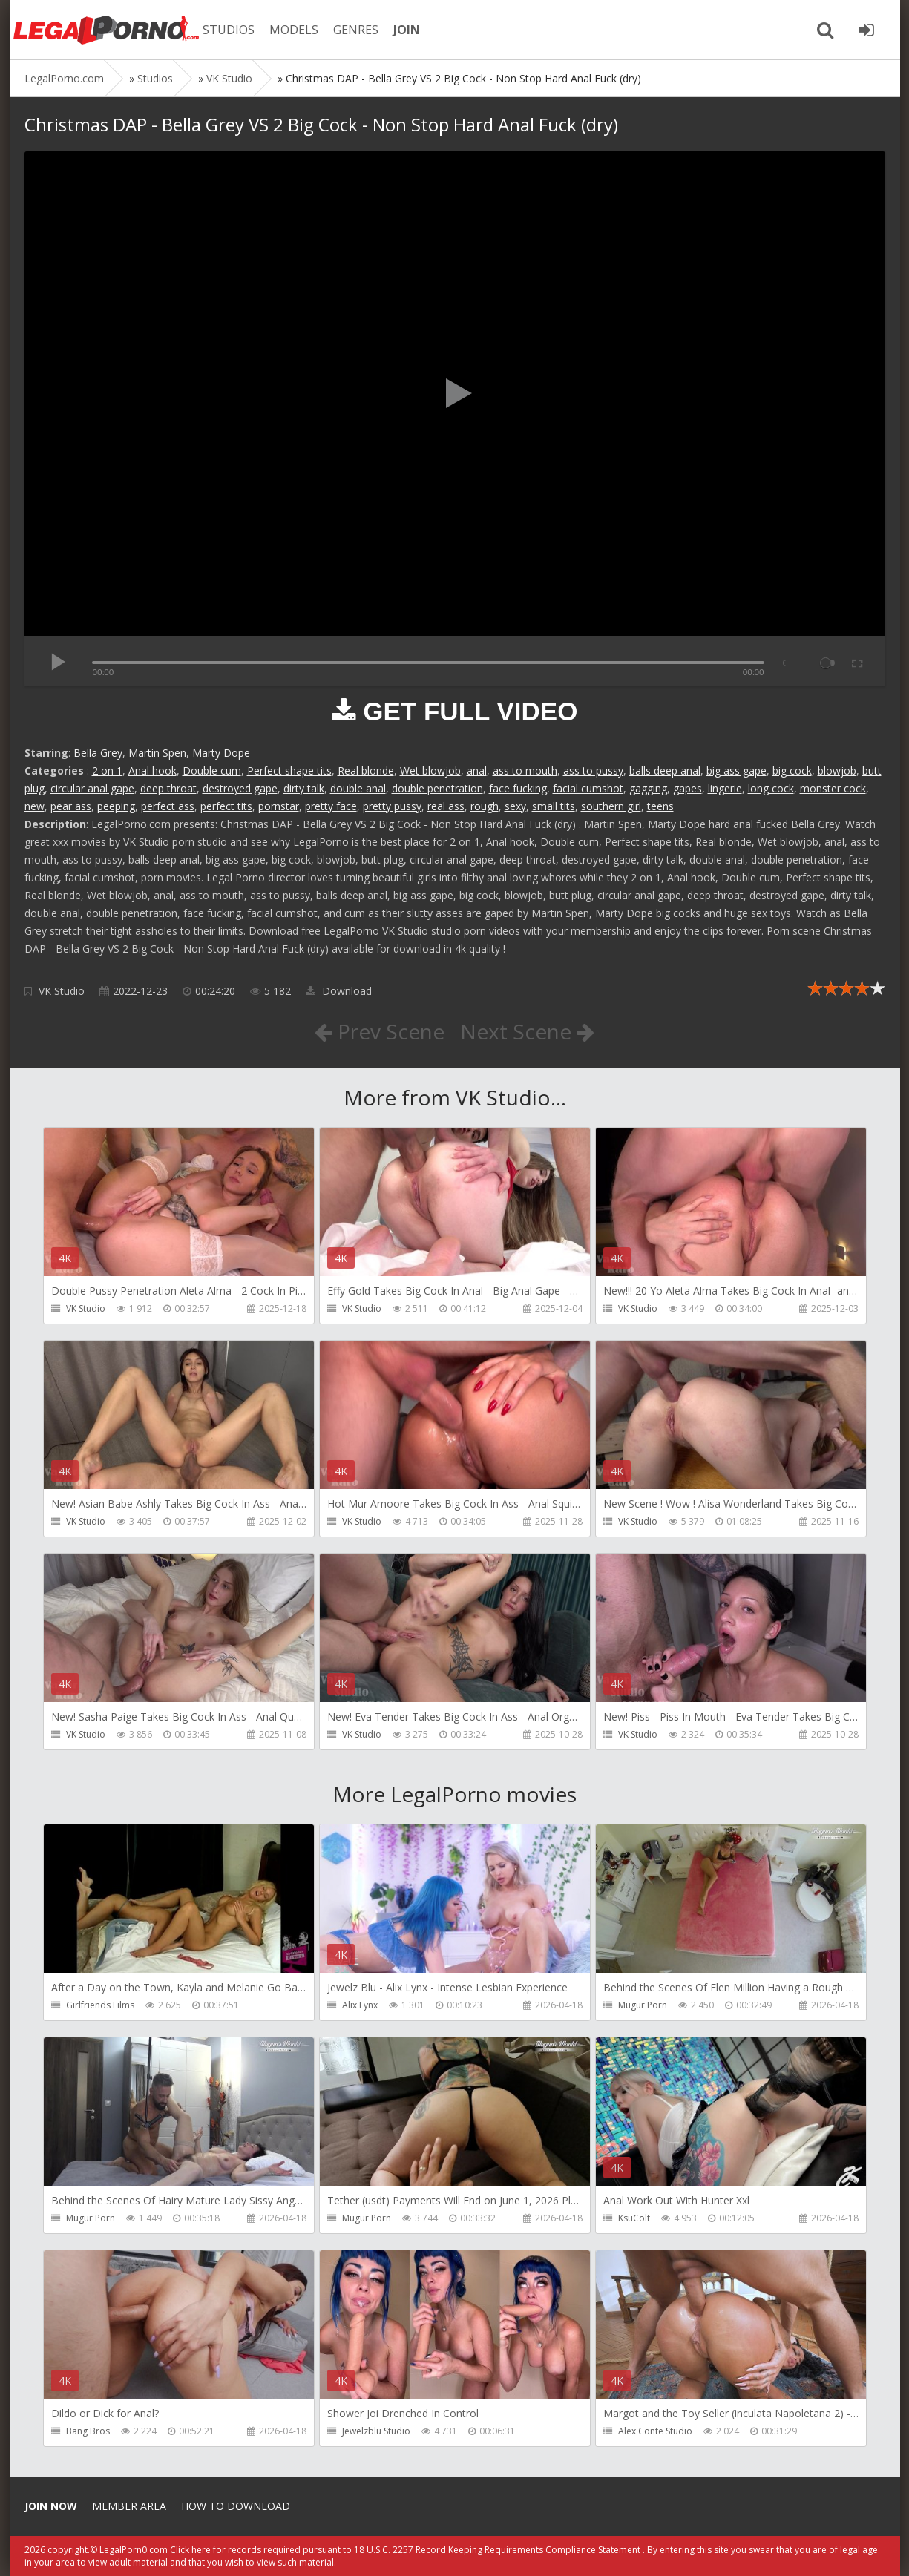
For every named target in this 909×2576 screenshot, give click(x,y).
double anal (358, 788)
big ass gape (736, 770)
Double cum (212, 770)
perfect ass (167, 806)
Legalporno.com (106, 29)
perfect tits (226, 806)
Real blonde (366, 770)
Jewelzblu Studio (376, 2431)
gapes (687, 788)
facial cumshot (588, 788)
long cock (771, 788)
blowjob (837, 770)
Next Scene (527, 1031)
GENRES (355, 30)
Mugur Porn (642, 2005)
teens (660, 806)
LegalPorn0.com (133, 2549)
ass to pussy (593, 770)
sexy (515, 806)
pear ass (70, 806)
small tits (553, 806)
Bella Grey (97, 753)
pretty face (331, 806)
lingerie (725, 788)
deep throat (168, 788)
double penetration (437, 788)
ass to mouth (525, 770)
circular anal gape (92, 788)
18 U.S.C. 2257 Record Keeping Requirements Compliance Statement (497, 2549)
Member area (129, 2506)
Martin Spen (157, 753)
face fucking (518, 788)
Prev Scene (379, 1031)
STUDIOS (229, 30)
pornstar (278, 806)
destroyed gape (240, 788)
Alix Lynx (360, 2005)
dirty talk (303, 788)
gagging (648, 788)
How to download (235, 2506)
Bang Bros (88, 2431)
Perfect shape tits (289, 770)
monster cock (833, 788)
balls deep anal (664, 770)
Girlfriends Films (100, 2005)
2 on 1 (107, 770)
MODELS (293, 30)
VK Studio (62, 991)
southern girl (611, 806)
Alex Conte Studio (655, 2431)
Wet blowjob (430, 770)
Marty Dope (221, 753)
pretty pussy (392, 806)
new (34, 806)
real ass (446, 806)
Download (339, 991)
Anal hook (152, 770)
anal (477, 770)
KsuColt (634, 2218)
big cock (792, 770)
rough (484, 806)
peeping (116, 806)
